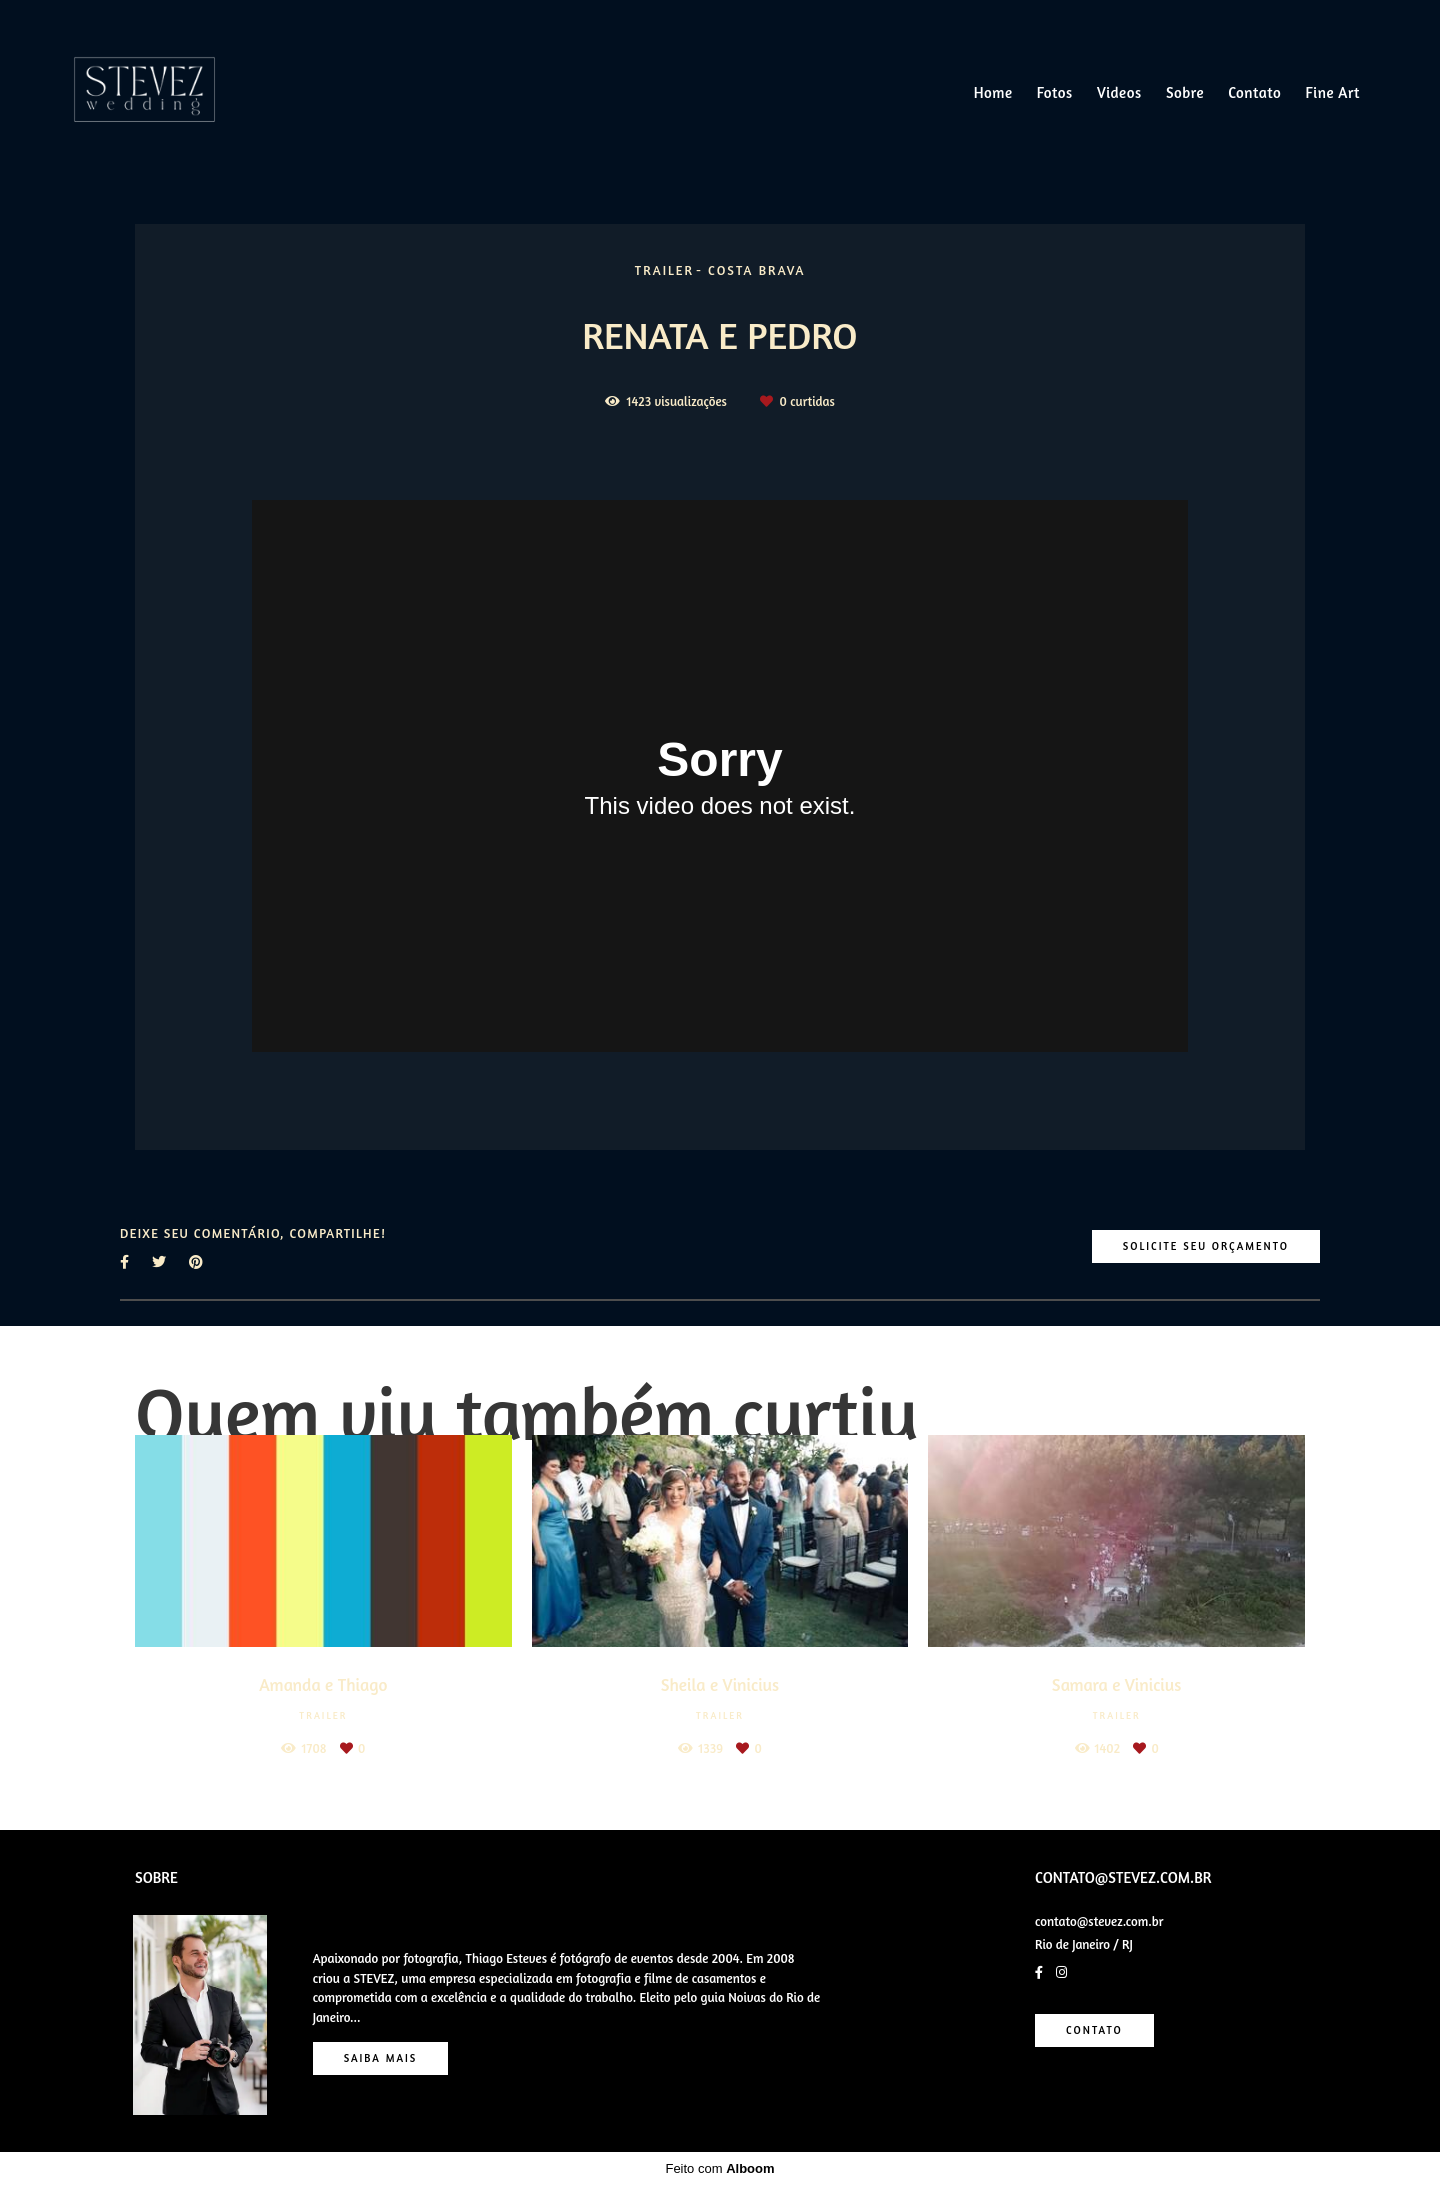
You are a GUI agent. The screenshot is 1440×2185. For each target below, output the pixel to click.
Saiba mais (381, 2058)
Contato (1254, 92)
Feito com (719, 2168)
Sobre (1185, 92)
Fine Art (1333, 92)
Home (993, 92)
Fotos (1055, 92)
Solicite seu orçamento (1206, 1246)
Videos (1119, 92)
